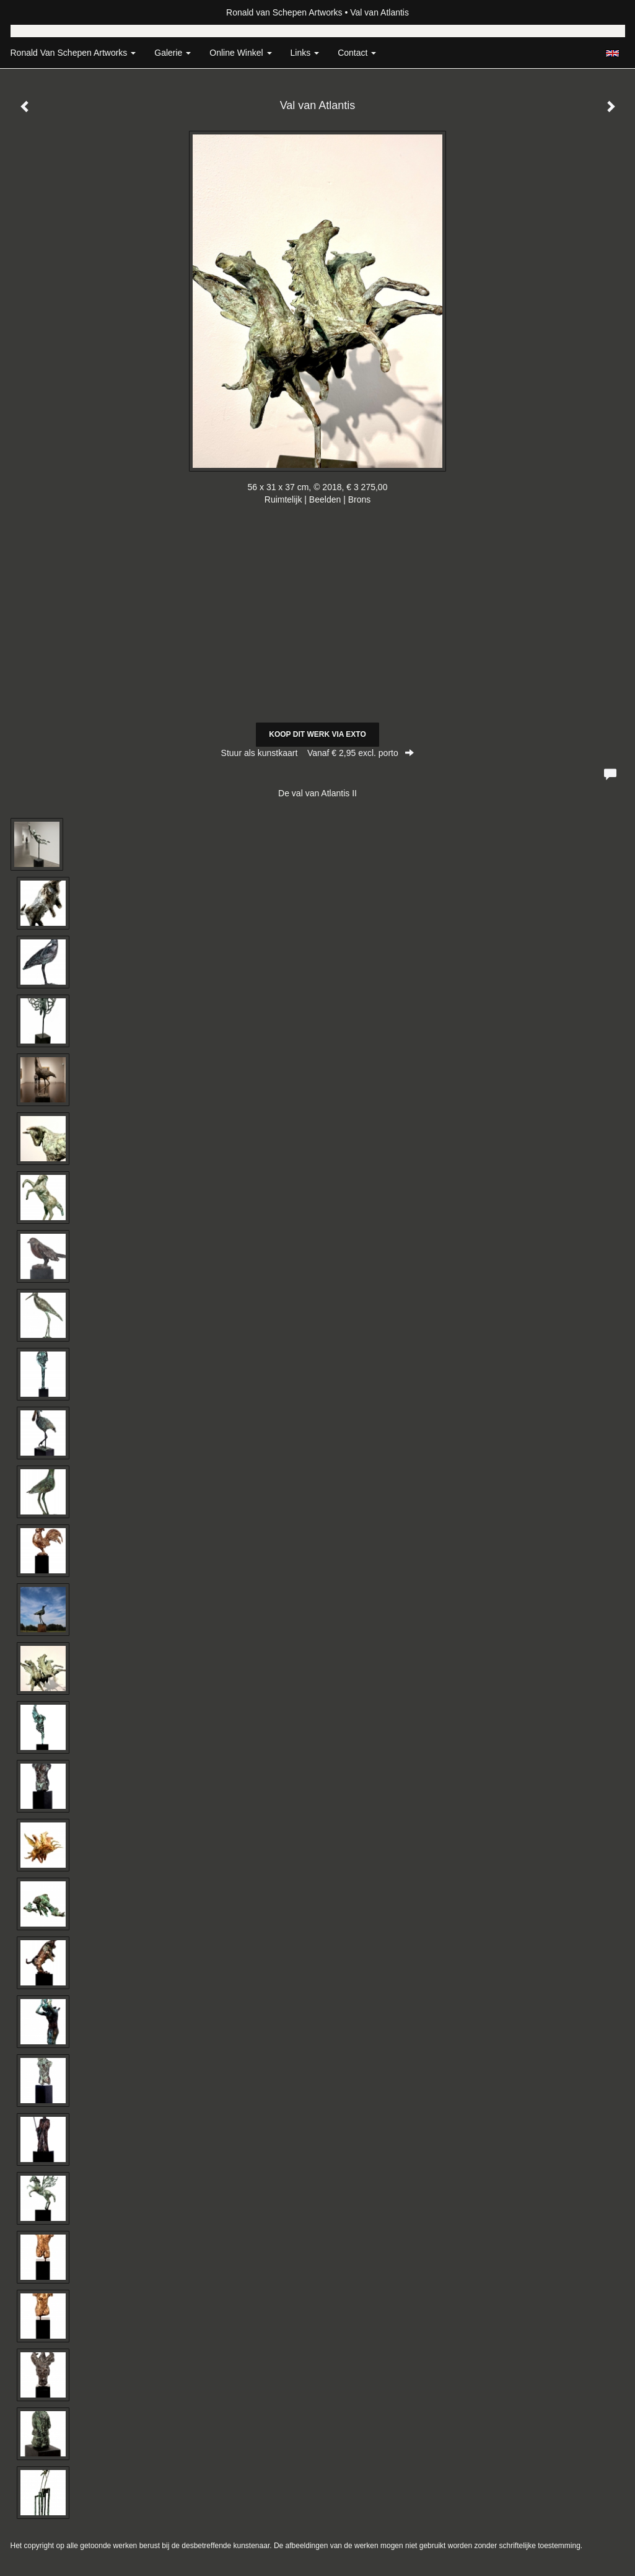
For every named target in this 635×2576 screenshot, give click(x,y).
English (612, 53)
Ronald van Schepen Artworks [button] (73, 53)
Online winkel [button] (240, 53)
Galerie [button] (172, 53)
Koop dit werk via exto (317, 734)
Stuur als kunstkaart (317, 753)
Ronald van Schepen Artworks (284, 12)
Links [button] (305, 53)
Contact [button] (357, 53)
